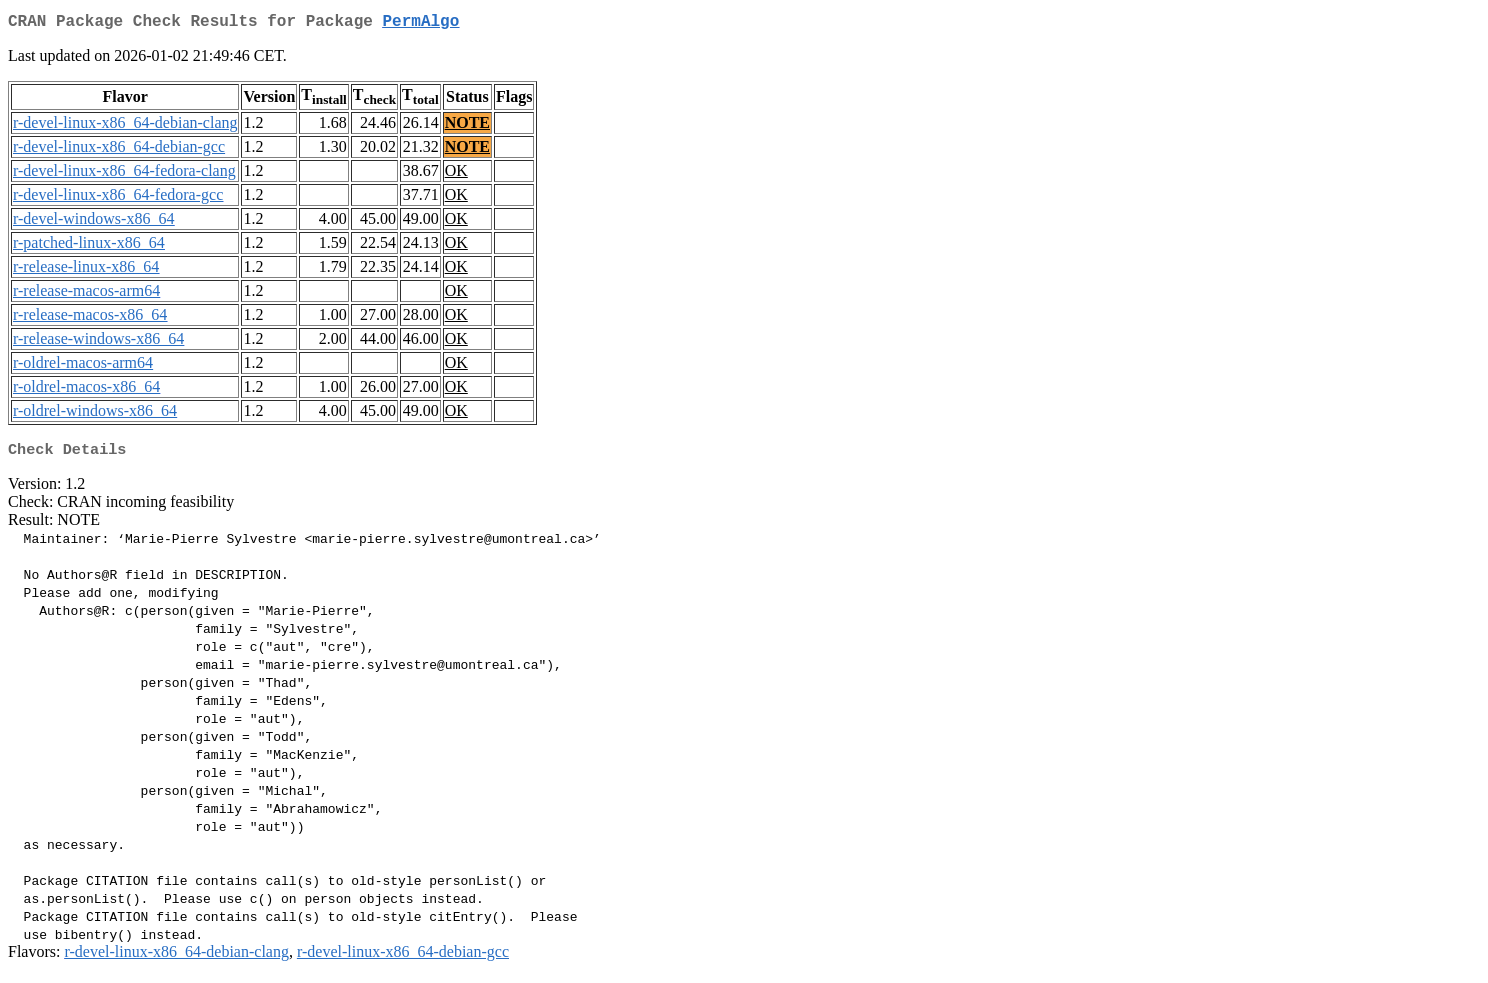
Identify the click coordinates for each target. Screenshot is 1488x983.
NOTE (467, 126)
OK (456, 174)
